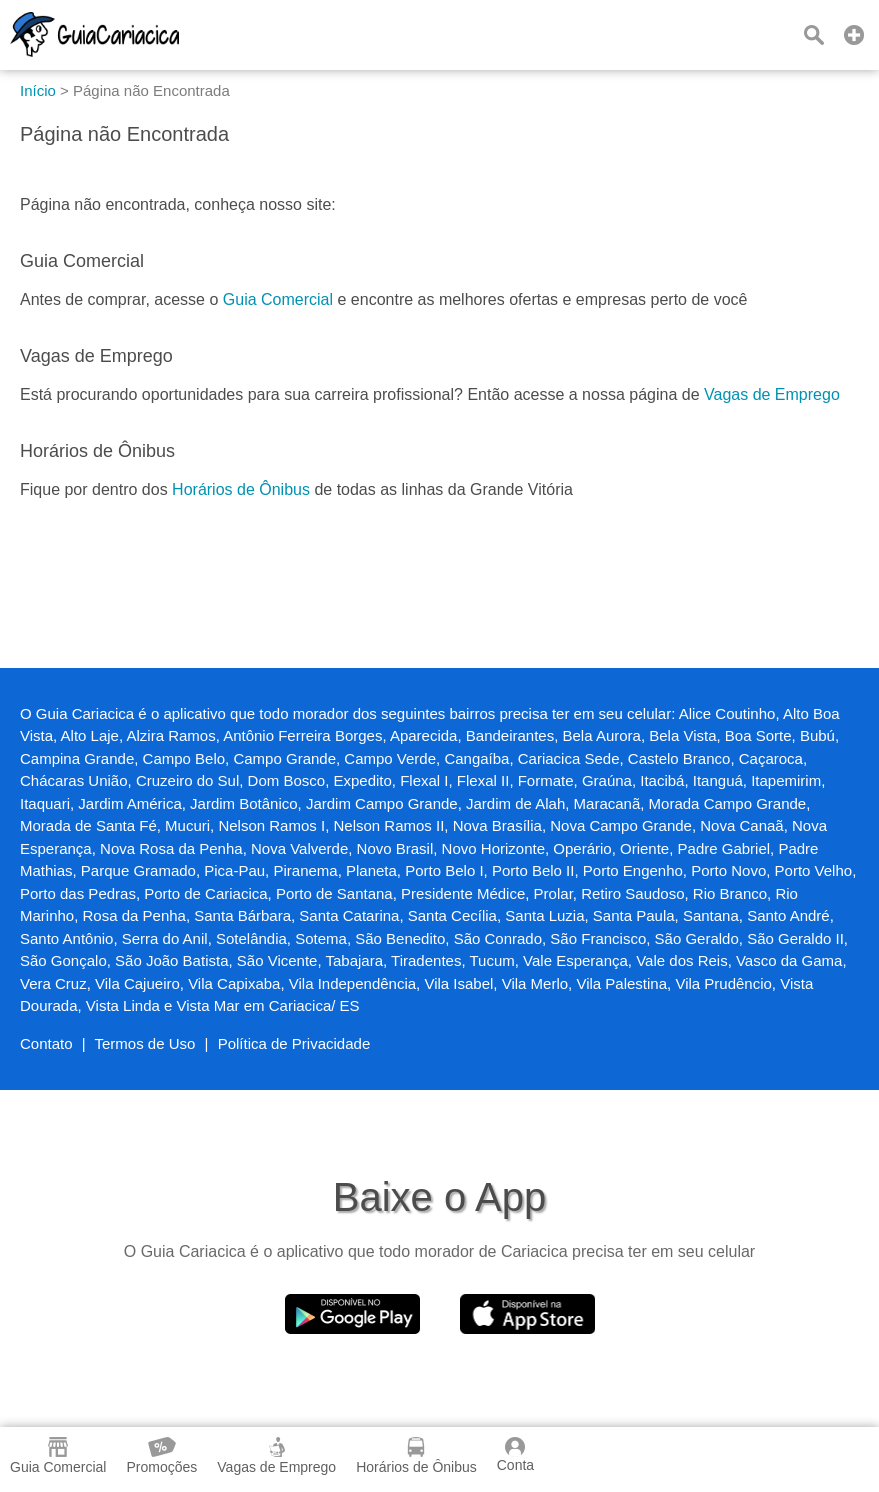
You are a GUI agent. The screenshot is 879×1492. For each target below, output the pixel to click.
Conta (515, 1455)
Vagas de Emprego (772, 394)
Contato (46, 1043)
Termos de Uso (145, 1043)
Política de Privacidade (294, 1043)
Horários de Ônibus (241, 489)
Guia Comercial (278, 299)
